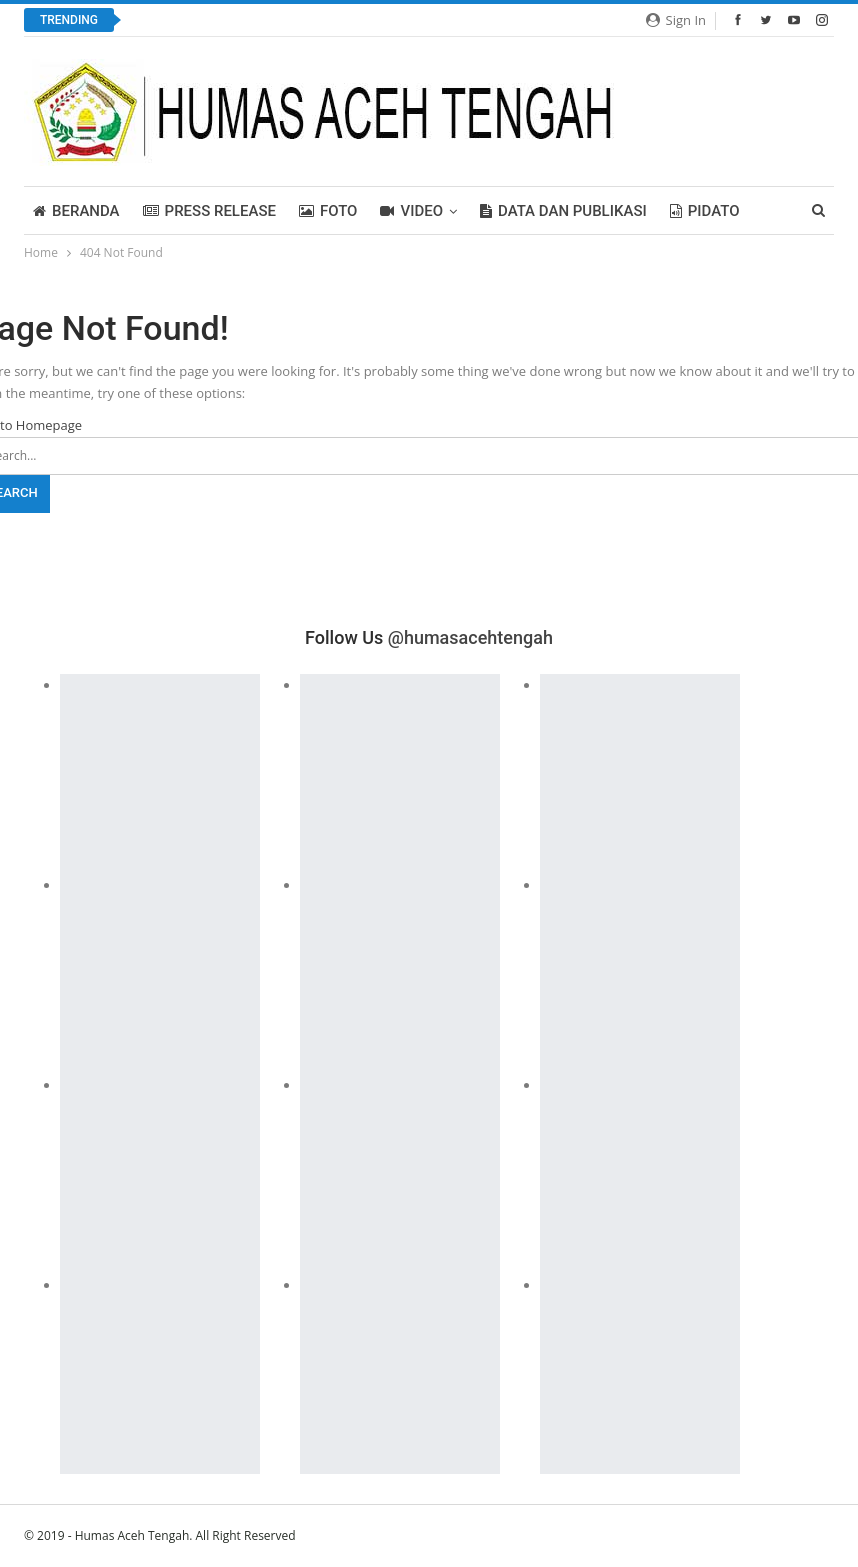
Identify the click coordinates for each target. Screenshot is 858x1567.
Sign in (676, 20)
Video (411, 211)
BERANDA (76, 211)
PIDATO (705, 211)
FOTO (328, 211)
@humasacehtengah (470, 637)
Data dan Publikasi (563, 211)
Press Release (209, 211)
